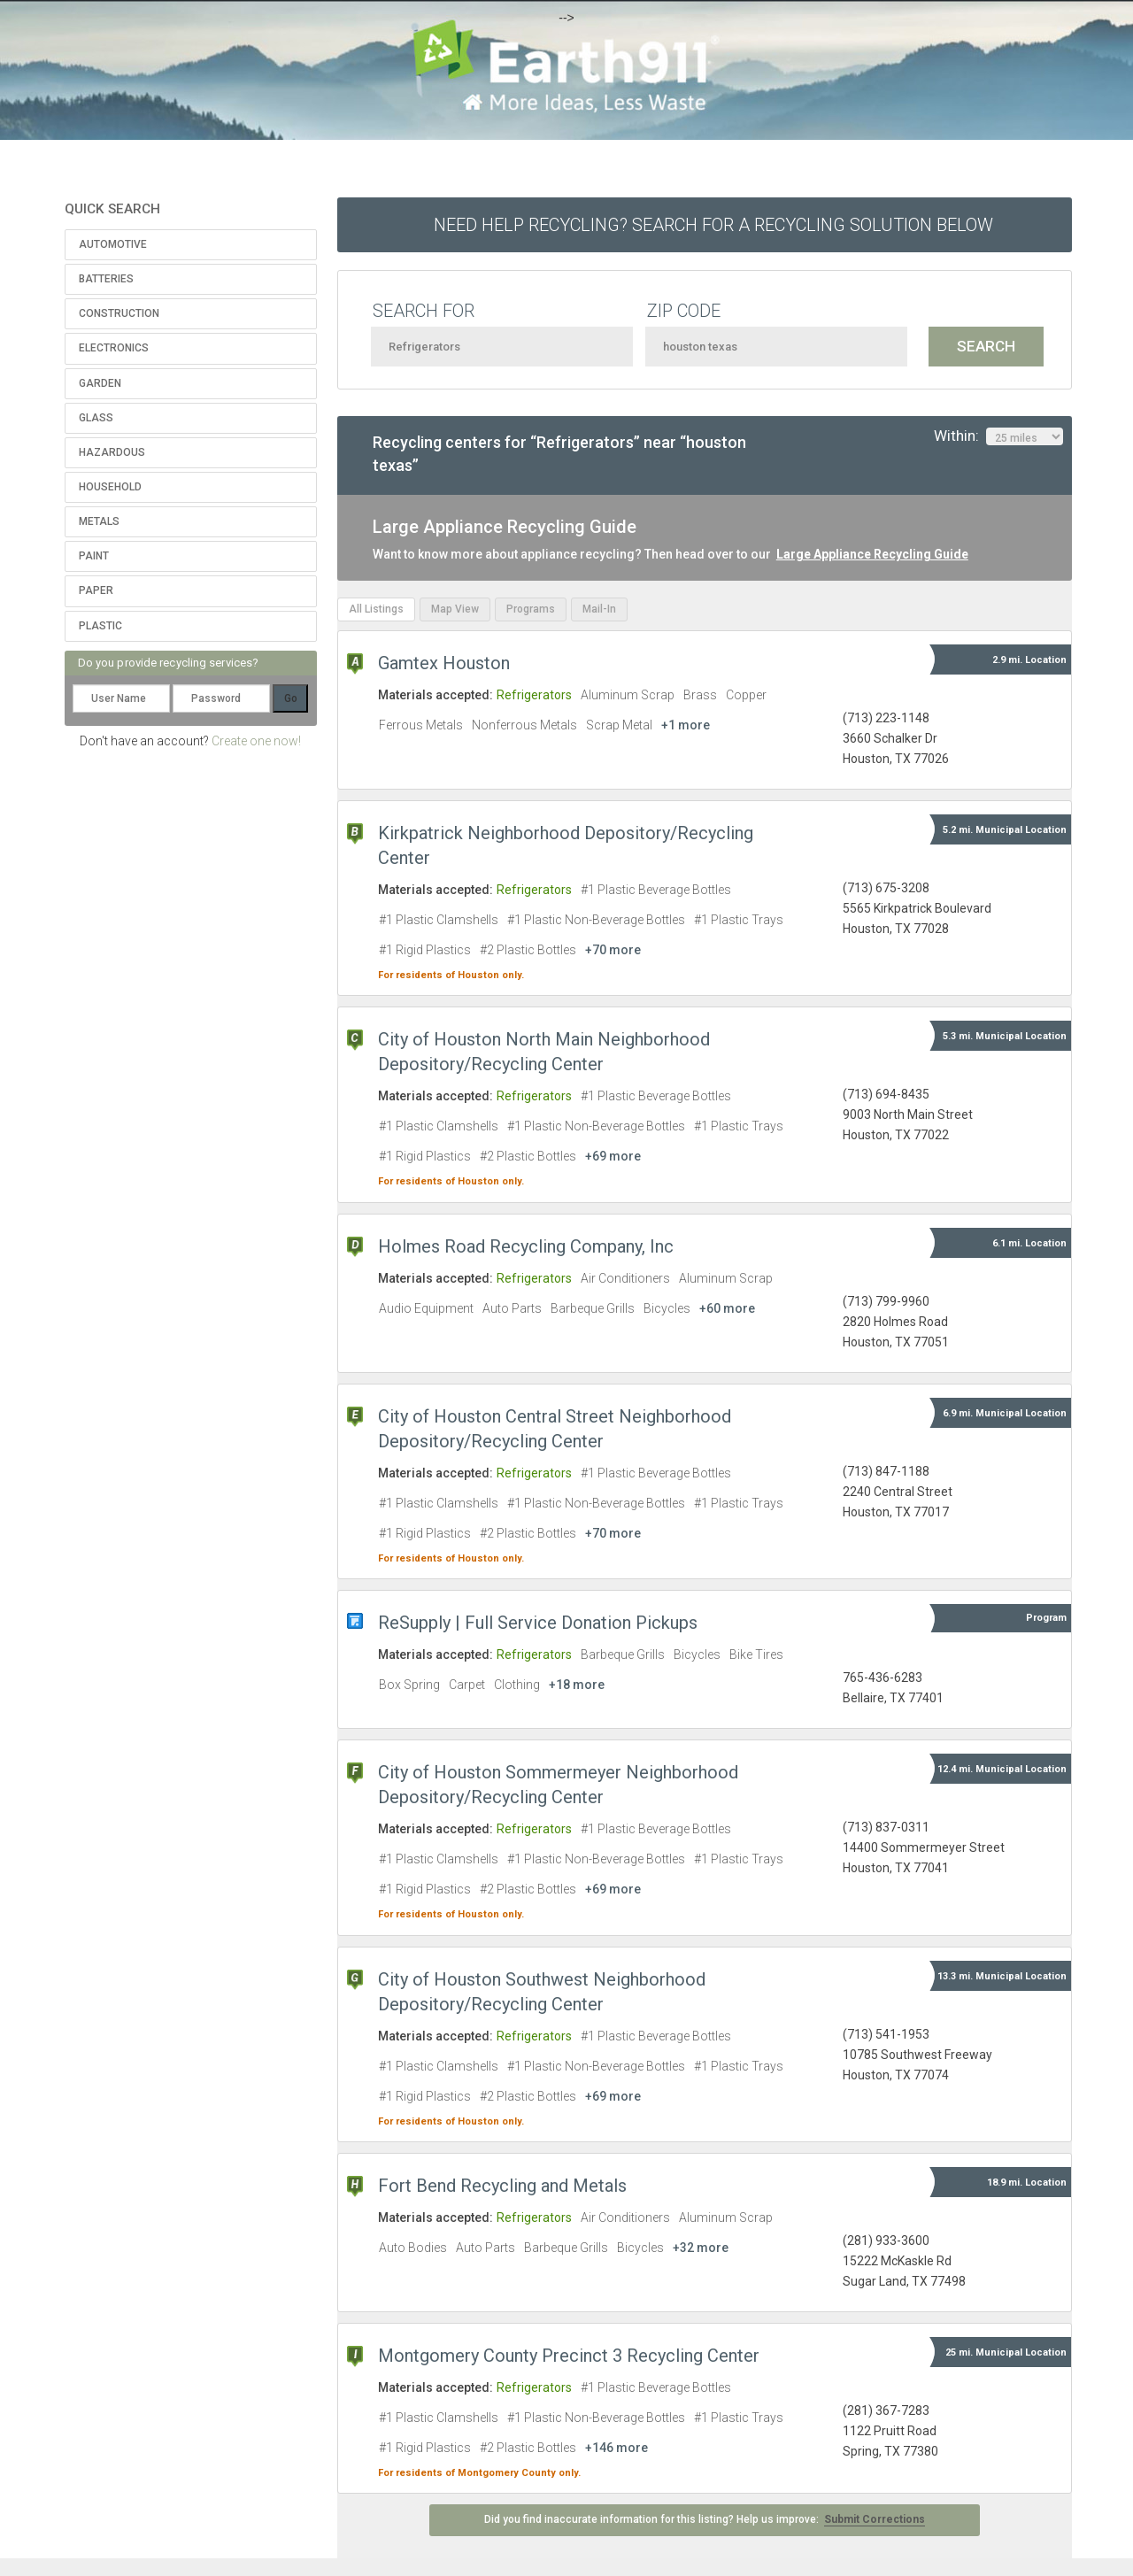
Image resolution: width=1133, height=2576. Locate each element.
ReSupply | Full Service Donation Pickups (538, 1622)
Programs (530, 609)
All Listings (376, 609)
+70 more (613, 950)
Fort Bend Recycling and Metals (502, 2185)
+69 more (613, 1156)
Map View (455, 609)
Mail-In (599, 609)
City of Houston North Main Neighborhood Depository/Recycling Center (544, 1052)
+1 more (685, 725)
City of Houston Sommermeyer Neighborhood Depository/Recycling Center (558, 1785)
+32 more (700, 2248)
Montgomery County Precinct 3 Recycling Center (568, 2355)
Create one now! (256, 741)
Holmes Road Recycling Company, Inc (526, 1246)
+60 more (727, 1308)
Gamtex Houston (444, 663)
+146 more (616, 2448)
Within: (998, 436)
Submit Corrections (874, 2519)
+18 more (577, 1684)
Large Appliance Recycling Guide (872, 554)
